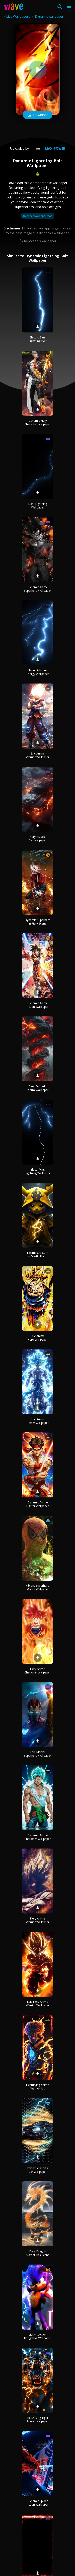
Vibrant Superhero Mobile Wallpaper (37, 1587)
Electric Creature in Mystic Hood (37, 1254)
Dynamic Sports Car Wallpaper (37, 2170)
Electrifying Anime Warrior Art (37, 2086)
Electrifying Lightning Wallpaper (37, 1171)
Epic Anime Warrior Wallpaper (37, 755)
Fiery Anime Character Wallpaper (37, 1670)
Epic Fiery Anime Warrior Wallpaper (37, 2003)
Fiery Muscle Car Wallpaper (38, 838)
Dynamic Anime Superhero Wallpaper (37, 588)
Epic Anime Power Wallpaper (38, 1421)
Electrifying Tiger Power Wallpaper (38, 2419)
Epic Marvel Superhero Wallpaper (37, 1753)
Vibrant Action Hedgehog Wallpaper (37, 2336)
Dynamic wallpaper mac (37, 216)
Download (37, 115)
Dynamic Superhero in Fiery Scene (37, 921)
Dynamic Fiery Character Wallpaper (37, 422)
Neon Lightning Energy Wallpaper (37, 672)
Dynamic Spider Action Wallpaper (37, 2502)
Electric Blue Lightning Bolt (38, 339)
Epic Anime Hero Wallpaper (38, 1337)
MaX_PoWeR (48, 148)
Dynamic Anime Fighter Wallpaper (37, 1504)
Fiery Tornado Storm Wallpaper (37, 1088)
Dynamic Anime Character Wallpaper (37, 1837)
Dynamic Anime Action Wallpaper (37, 1005)
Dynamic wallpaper (49, 16)
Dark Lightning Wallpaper (37, 505)
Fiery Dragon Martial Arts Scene (37, 2253)
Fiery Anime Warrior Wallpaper (37, 1920)
